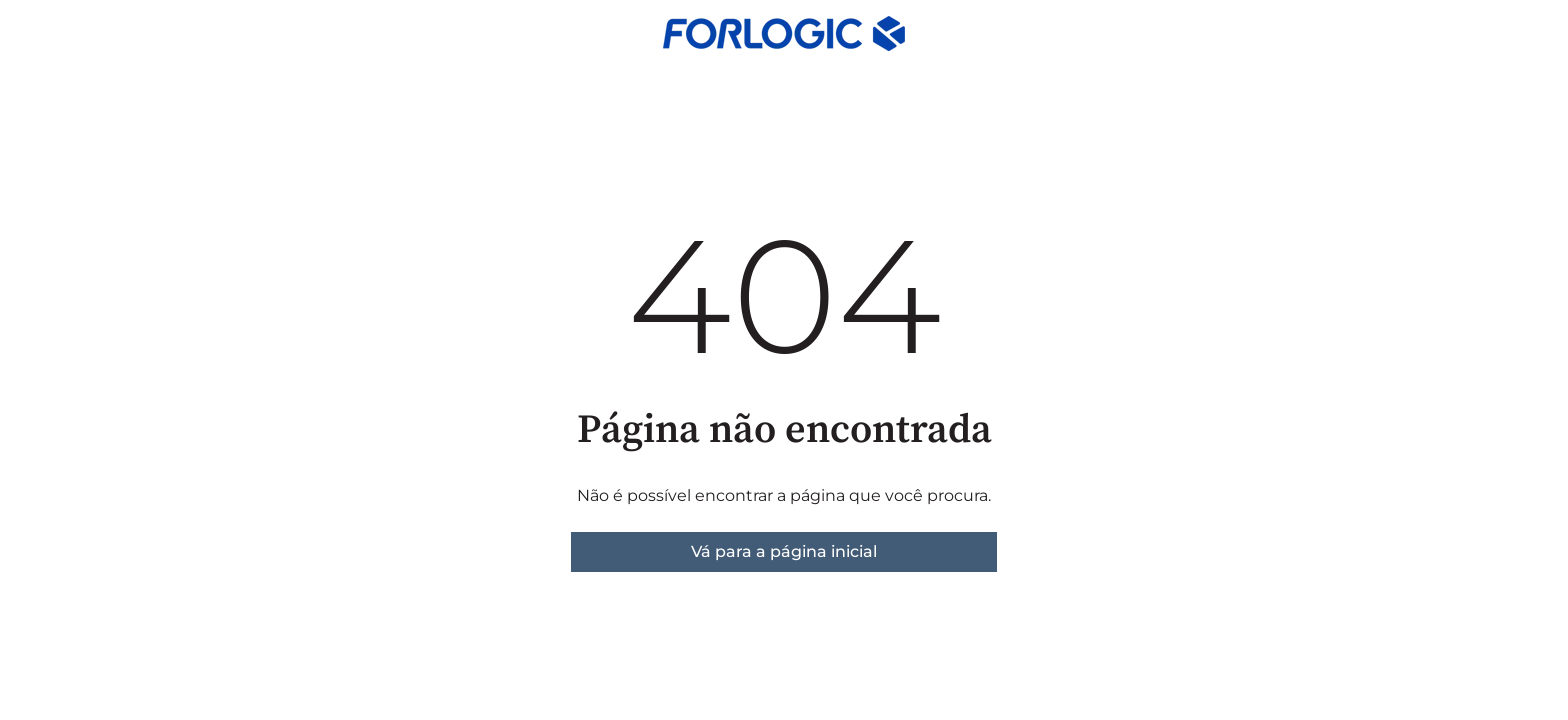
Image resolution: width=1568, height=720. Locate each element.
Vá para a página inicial (784, 551)
